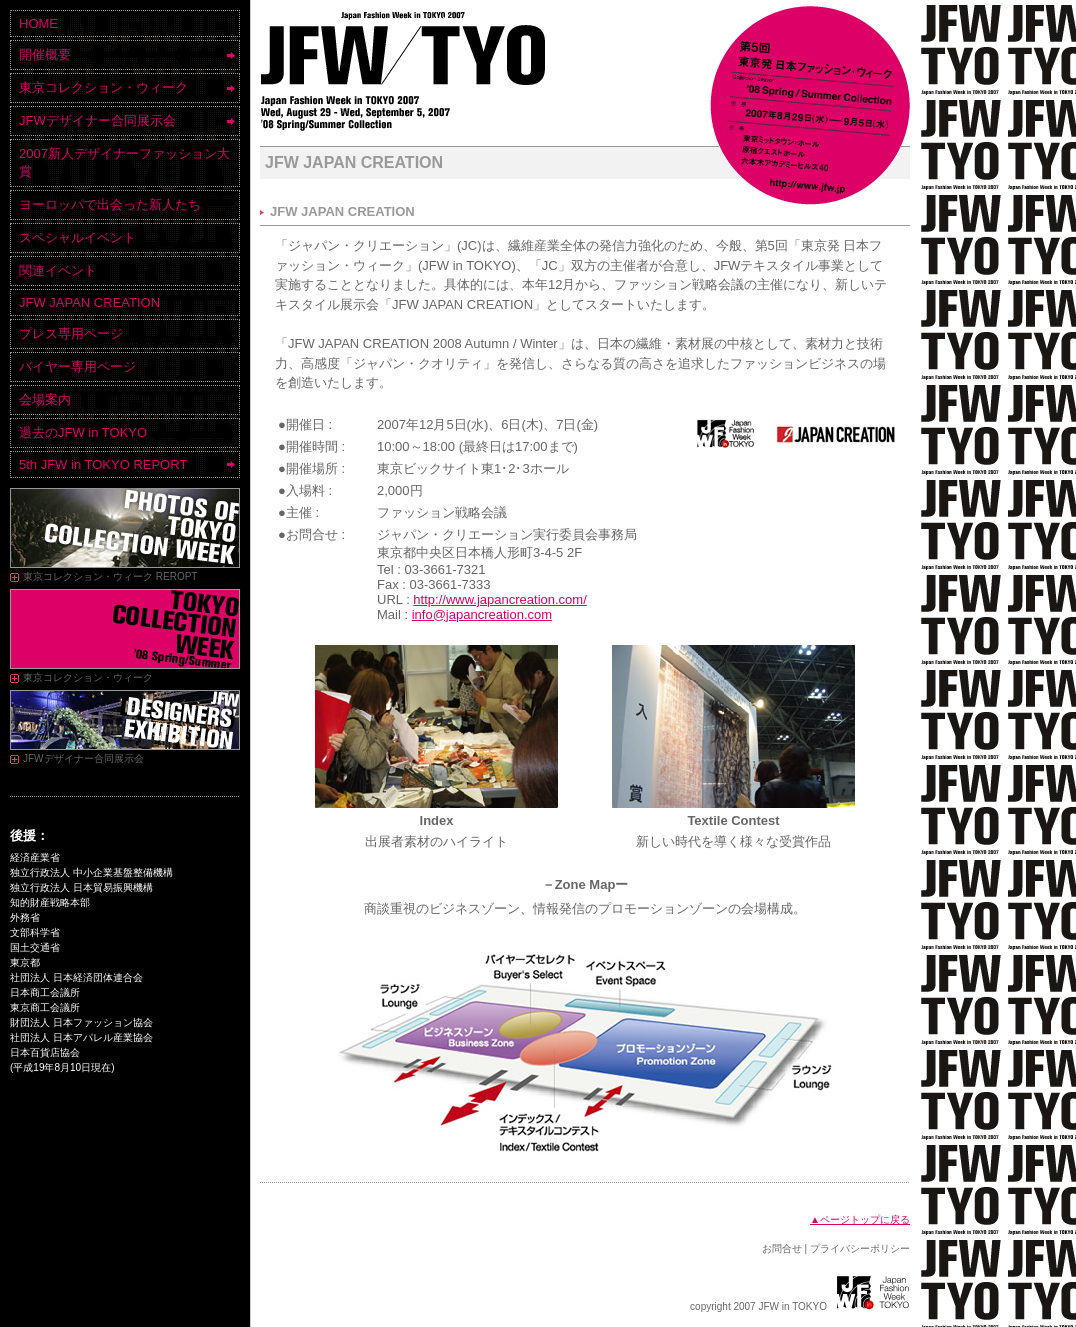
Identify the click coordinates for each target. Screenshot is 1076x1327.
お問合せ (782, 1248)
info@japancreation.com (482, 614)
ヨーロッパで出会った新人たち (110, 204)
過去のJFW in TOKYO (83, 432)
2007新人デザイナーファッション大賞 (124, 162)
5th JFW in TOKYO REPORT (103, 464)
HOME (38, 23)
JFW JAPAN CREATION (89, 302)
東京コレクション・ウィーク (103, 87)
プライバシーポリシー (860, 1248)
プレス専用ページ (71, 333)
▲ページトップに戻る (860, 1219)
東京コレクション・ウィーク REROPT (110, 576)
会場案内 (45, 399)
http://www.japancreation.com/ (499, 599)
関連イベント (58, 270)
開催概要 (45, 54)
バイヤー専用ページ (77, 366)
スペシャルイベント (77, 237)
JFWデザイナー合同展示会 (97, 120)
